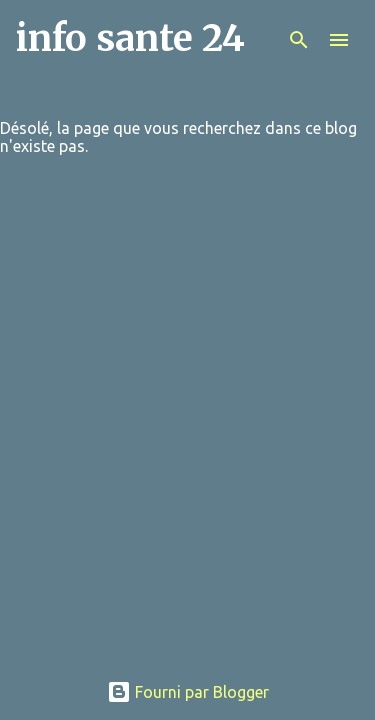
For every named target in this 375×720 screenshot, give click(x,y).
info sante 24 (130, 38)
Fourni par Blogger (188, 692)
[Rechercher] (299, 40)
